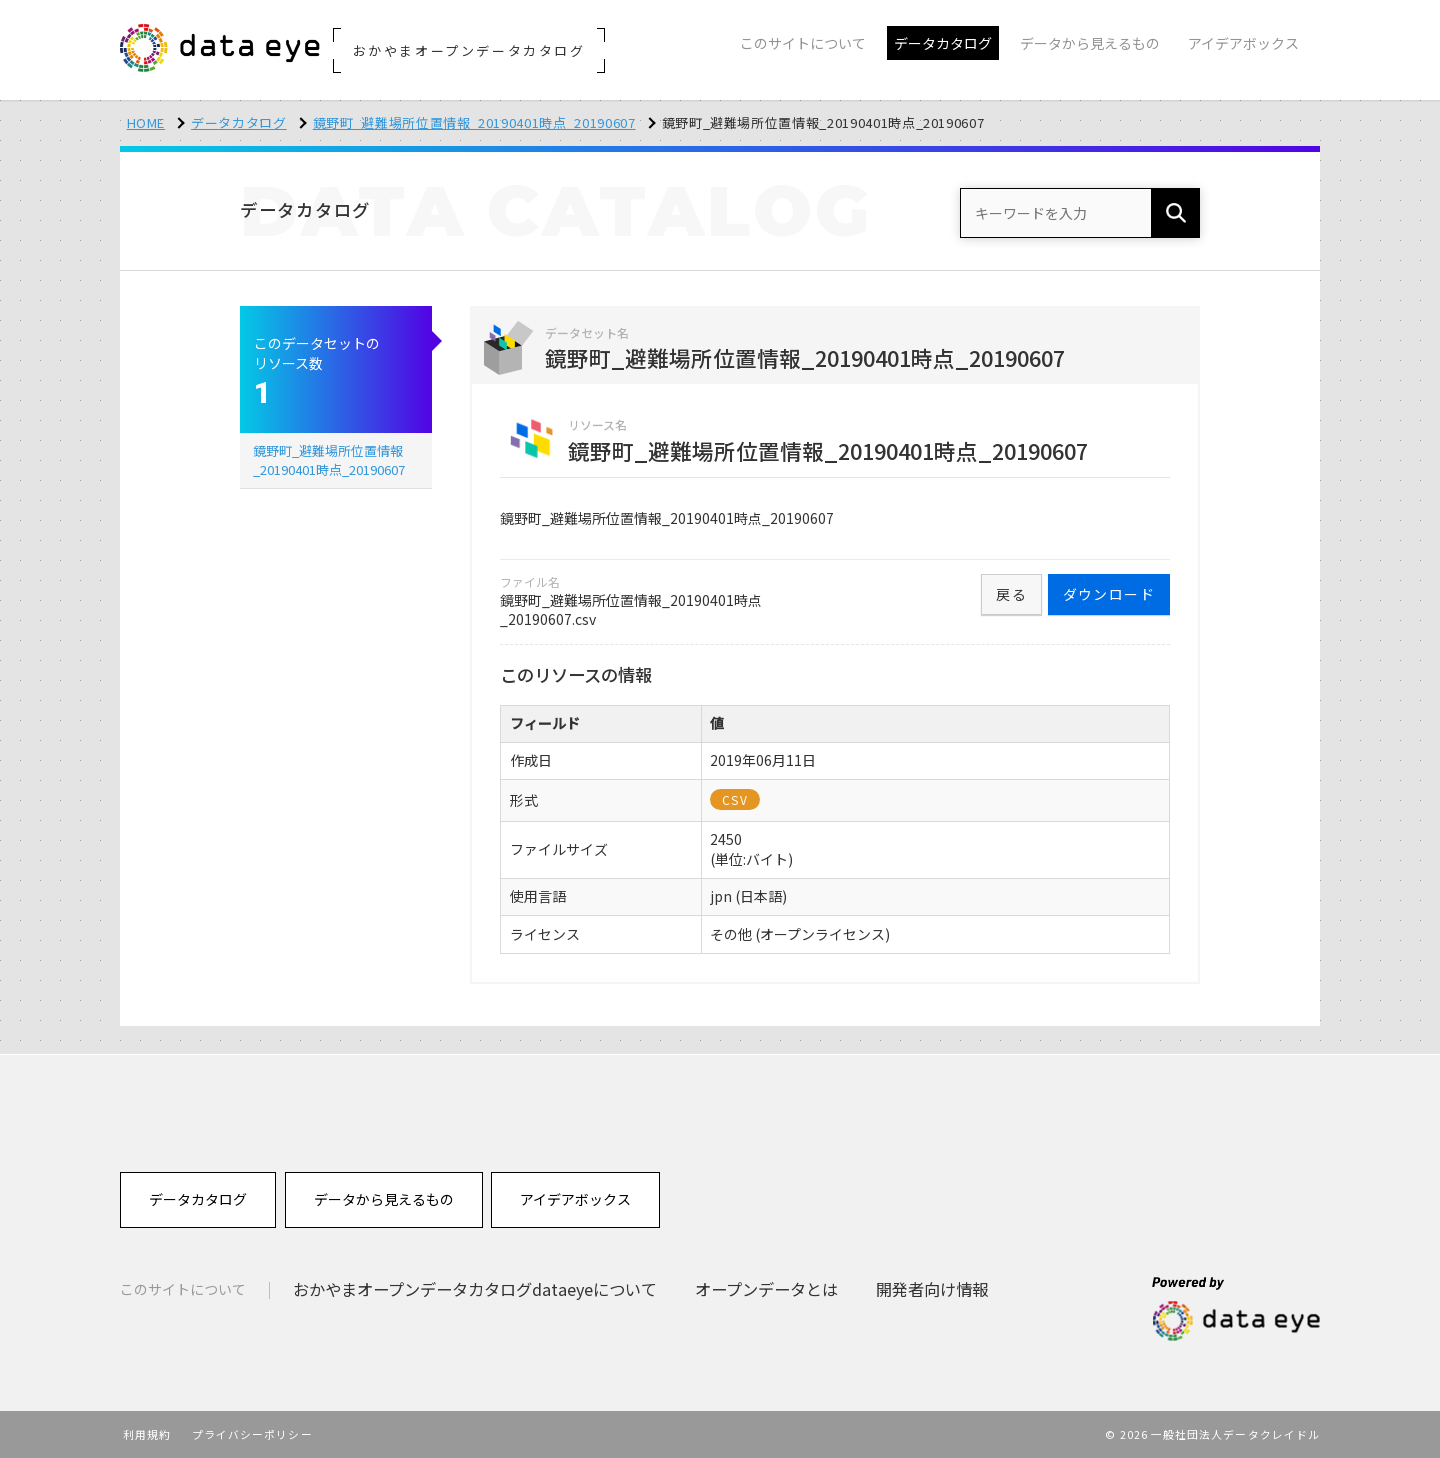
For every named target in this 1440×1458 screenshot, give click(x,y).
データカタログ (239, 122)
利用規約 (147, 1434)
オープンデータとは (766, 1289)
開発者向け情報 (932, 1289)
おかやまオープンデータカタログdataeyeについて (475, 1289)
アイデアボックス (575, 1199)
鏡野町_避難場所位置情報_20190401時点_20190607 (474, 122)
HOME (146, 122)
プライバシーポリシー (252, 1434)
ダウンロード (1109, 594)
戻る (1011, 594)
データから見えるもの (384, 1199)
